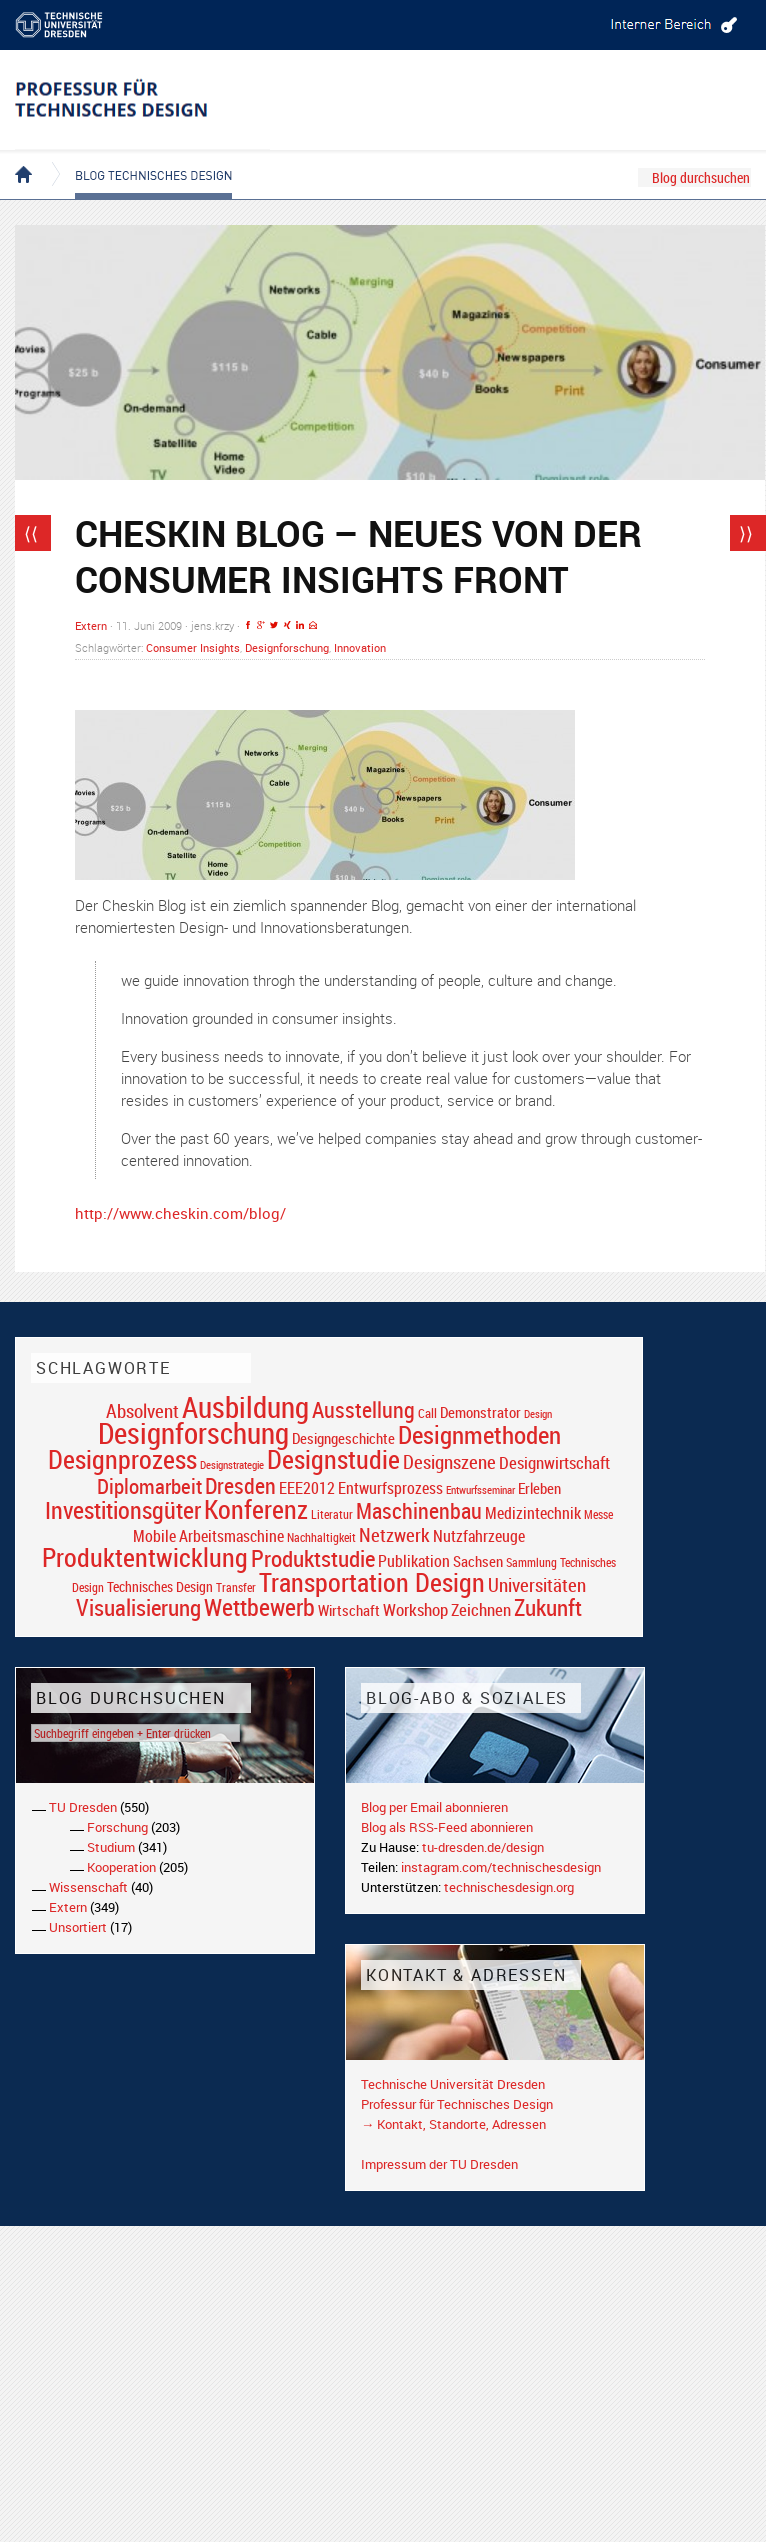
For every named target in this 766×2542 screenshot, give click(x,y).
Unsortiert (78, 1927)
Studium (111, 1847)
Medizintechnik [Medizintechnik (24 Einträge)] (533, 1513)
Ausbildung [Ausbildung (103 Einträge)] (245, 1407)
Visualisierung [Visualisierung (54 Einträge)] (138, 1607)
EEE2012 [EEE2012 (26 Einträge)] (307, 1488)
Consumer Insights (193, 647)
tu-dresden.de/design (483, 1847)
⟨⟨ (31, 533)
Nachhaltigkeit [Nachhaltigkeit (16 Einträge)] (321, 1537)
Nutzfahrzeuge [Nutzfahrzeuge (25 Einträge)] (479, 1536)
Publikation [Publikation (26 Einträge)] (414, 1561)
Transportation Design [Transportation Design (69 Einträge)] (372, 1582)
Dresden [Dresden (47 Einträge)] (240, 1485)
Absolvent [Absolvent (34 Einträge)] (142, 1410)
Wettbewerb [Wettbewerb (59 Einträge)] (259, 1607)
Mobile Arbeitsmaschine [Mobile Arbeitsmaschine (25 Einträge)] (208, 1536)
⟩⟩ (746, 533)
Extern (91, 625)
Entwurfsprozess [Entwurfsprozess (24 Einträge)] (390, 1488)
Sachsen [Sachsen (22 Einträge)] (478, 1561)
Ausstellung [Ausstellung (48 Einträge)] (363, 1409)
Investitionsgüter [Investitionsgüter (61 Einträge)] (123, 1510)
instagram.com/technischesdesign (501, 1867)
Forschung (117, 1827)
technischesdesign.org (509, 1887)
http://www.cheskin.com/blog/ (180, 1213)
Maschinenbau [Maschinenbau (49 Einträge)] (419, 1510)
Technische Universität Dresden (453, 2084)
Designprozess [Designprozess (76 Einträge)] (122, 1459)
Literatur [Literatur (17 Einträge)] (332, 1514)
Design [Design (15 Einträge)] (538, 1413)
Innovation (360, 647)
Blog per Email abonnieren (434, 1807)
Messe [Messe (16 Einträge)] (598, 1514)
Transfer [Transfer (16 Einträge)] (236, 1587)
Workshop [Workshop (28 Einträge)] (415, 1609)
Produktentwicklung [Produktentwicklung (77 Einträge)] (145, 1557)
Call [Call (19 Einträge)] (427, 1413)
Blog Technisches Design (137, 158)
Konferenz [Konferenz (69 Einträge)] (256, 1509)
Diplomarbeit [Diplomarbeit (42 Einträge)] (149, 1486)
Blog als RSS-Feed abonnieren (447, 1827)
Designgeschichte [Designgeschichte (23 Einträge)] (343, 1438)
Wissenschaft (88, 1887)
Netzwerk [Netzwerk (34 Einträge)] (394, 1534)
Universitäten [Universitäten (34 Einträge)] (537, 1584)
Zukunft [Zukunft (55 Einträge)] (548, 1607)
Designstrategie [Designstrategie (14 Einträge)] (232, 1465)
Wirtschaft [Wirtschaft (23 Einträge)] (349, 1610)
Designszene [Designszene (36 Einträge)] (449, 1462)
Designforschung (287, 647)
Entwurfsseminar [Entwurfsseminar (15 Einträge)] (480, 1489)
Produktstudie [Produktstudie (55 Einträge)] (313, 1558)
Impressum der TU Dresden (439, 2164)
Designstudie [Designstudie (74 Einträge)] (333, 1459)
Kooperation (121, 1867)
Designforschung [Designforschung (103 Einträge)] (193, 1433)
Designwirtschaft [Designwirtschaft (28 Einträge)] (554, 1462)
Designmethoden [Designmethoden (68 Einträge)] (479, 1434)
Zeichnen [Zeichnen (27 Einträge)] (481, 1610)
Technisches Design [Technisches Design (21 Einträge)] (160, 1586)
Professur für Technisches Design (457, 2104)
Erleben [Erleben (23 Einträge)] (539, 1488)
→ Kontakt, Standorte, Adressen (453, 2124)
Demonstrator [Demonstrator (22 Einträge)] (480, 1412)
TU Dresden (83, 1807)
